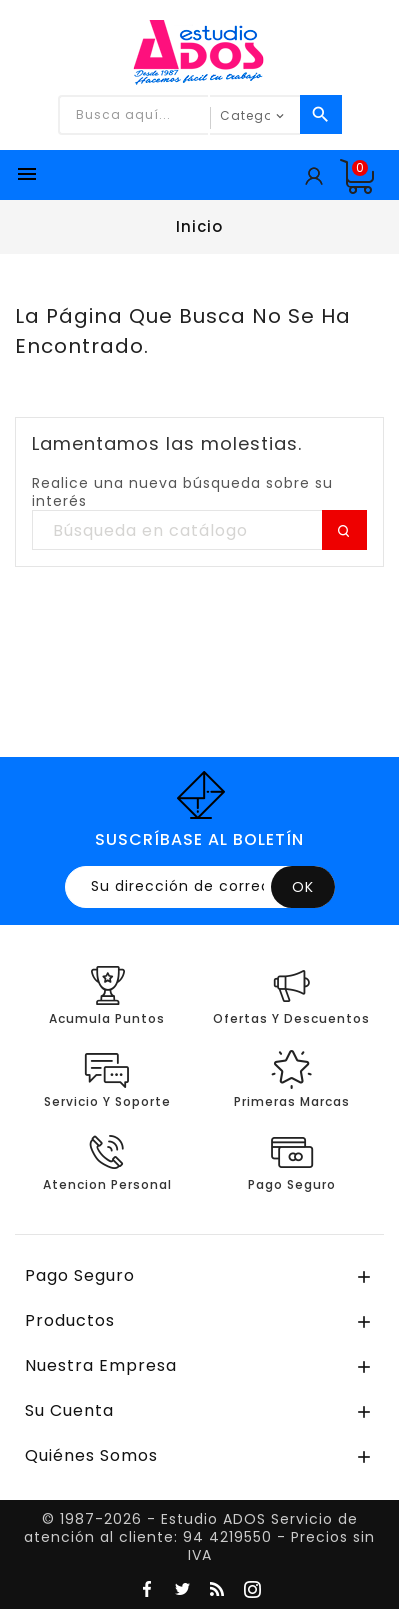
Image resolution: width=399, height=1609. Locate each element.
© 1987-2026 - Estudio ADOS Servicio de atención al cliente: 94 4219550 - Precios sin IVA (199, 1537)
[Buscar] (199, 531)
